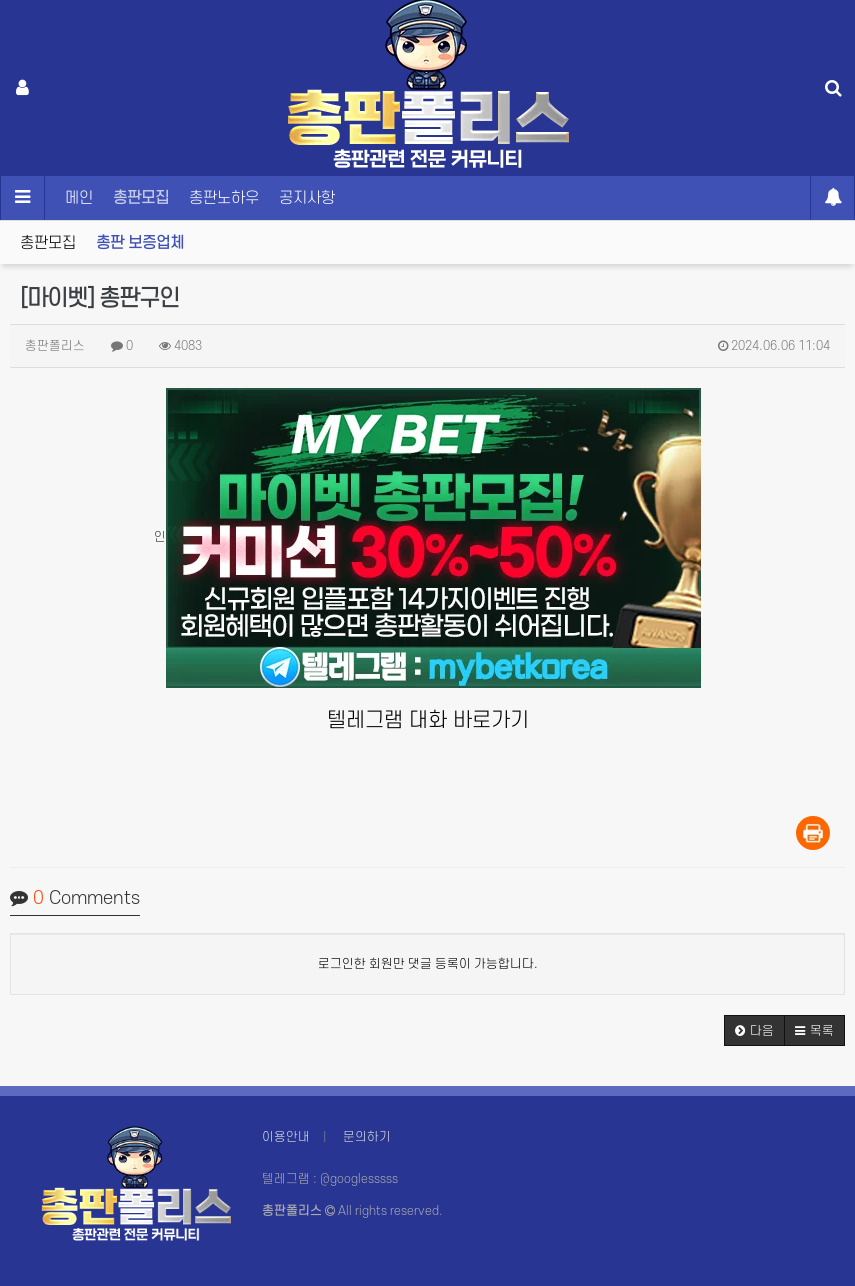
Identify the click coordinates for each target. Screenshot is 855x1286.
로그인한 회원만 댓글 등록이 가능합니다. (428, 964)
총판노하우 (224, 198)
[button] (754, 1030)
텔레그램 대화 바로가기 (428, 720)
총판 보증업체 (140, 243)
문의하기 (367, 1137)
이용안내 (286, 1137)
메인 (79, 198)
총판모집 (141, 198)
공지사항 (307, 198)
